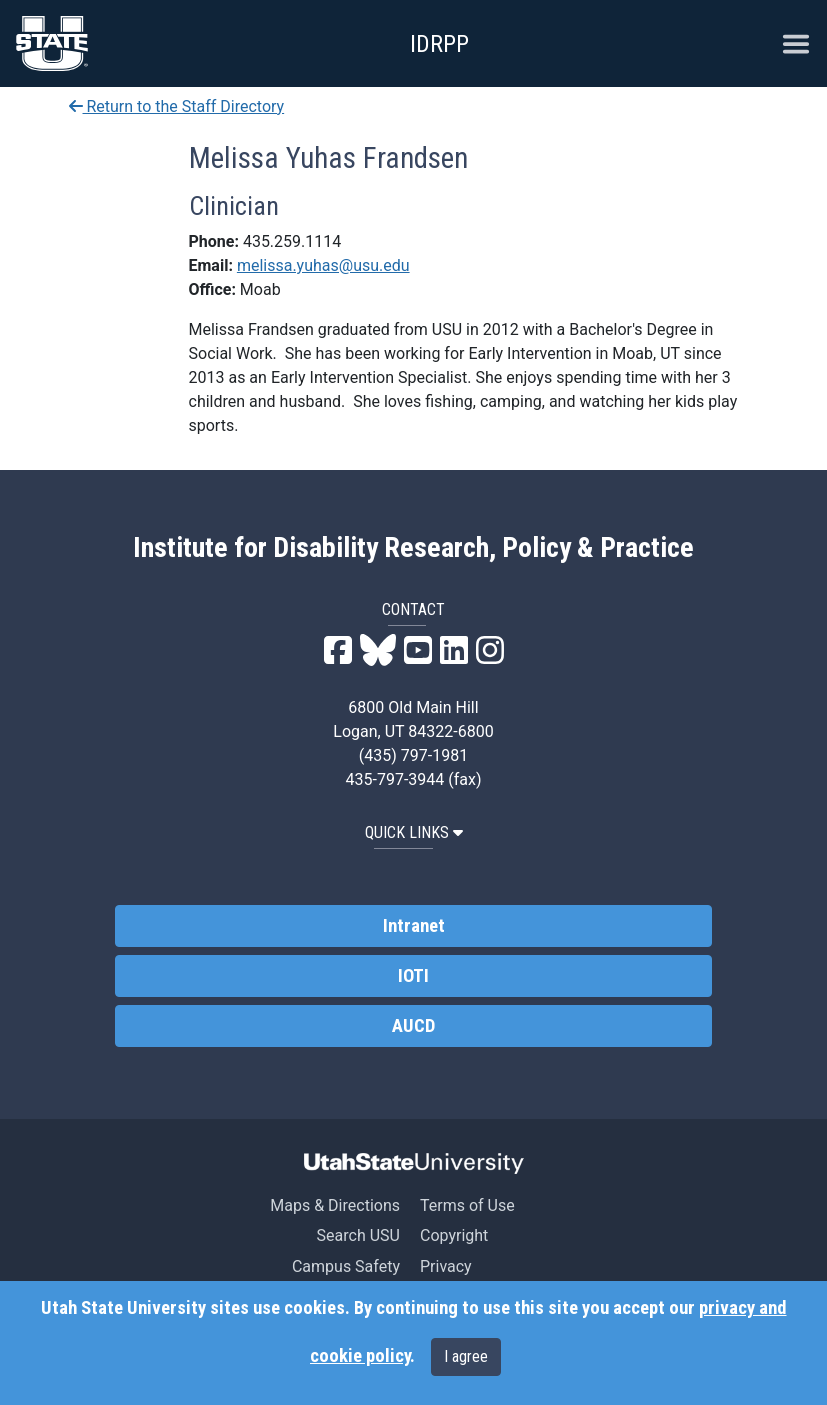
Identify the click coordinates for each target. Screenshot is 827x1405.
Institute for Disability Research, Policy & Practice (413, 548)
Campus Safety (346, 1266)
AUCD (413, 1026)
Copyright (454, 1235)
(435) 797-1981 (413, 755)
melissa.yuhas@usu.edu (323, 265)
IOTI (413, 976)
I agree (466, 1356)
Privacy (446, 1266)
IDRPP (439, 44)
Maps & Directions (335, 1205)
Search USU (358, 1235)
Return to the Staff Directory (177, 106)
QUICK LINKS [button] (414, 832)
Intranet (414, 926)
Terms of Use (467, 1205)
